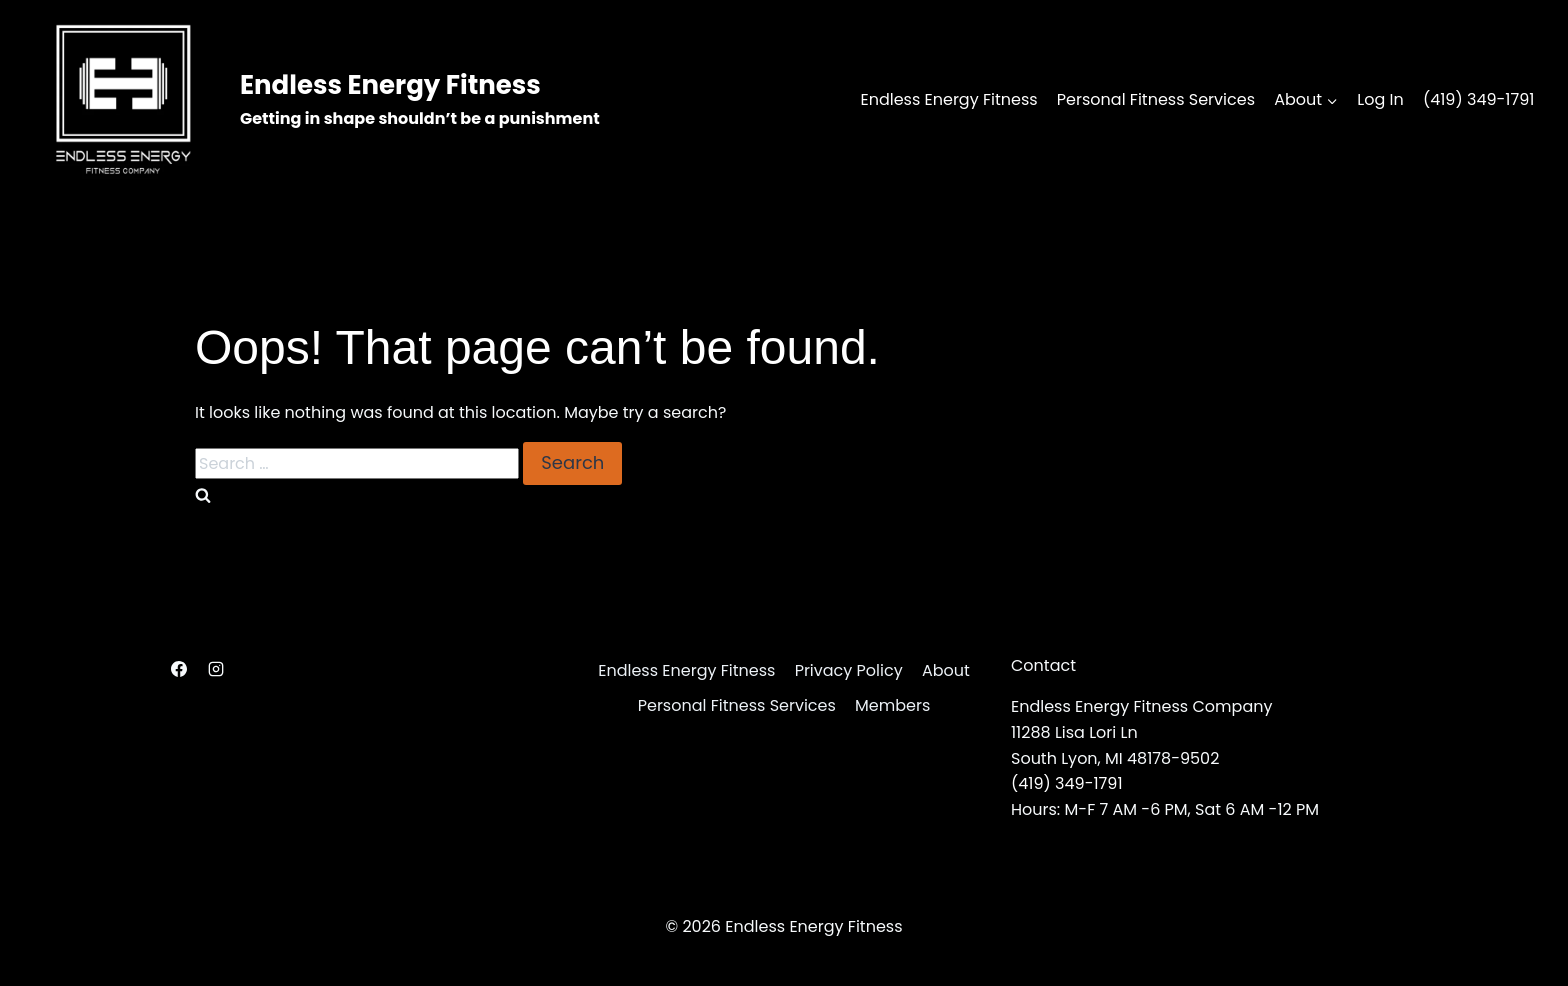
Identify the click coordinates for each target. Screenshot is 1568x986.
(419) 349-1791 (1479, 99)
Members (892, 705)
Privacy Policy (849, 670)
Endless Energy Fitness (948, 99)
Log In (1380, 99)
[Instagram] (216, 669)
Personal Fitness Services (1156, 99)
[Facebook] (179, 669)
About (946, 670)
